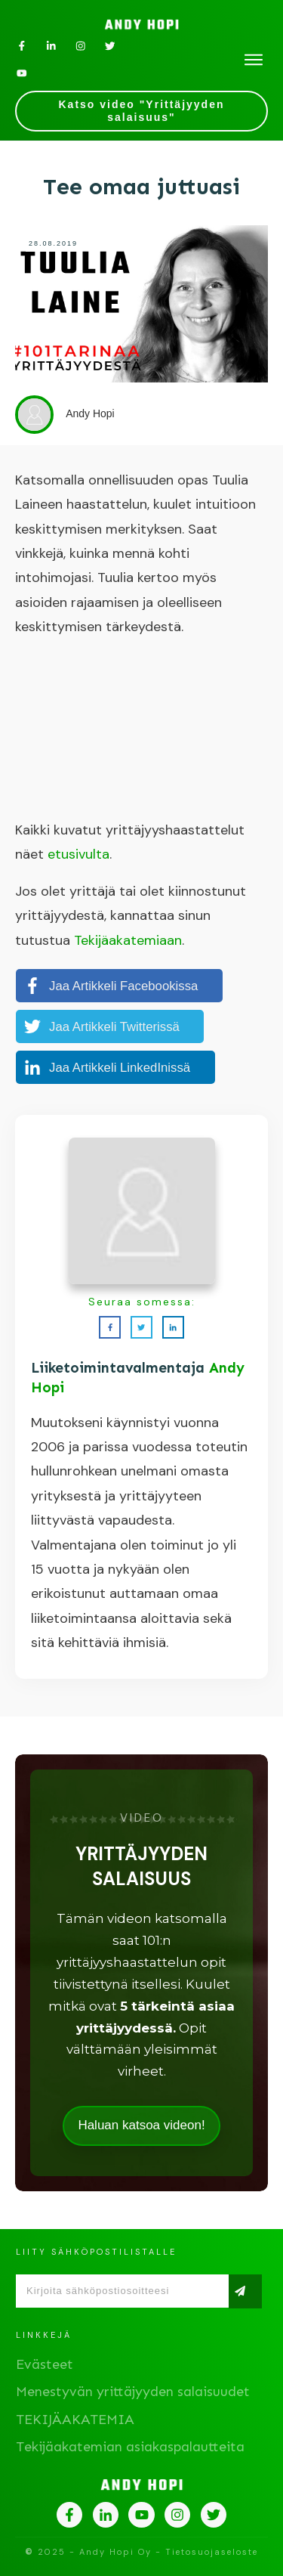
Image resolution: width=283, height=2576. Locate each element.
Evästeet (44, 2364)
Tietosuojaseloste (211, 2552)
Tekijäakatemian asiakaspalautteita (130, 2446)
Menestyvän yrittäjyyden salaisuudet (133, 2391)
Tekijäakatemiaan (128, 940)
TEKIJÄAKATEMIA (75, 2419)
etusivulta (78, 854)
